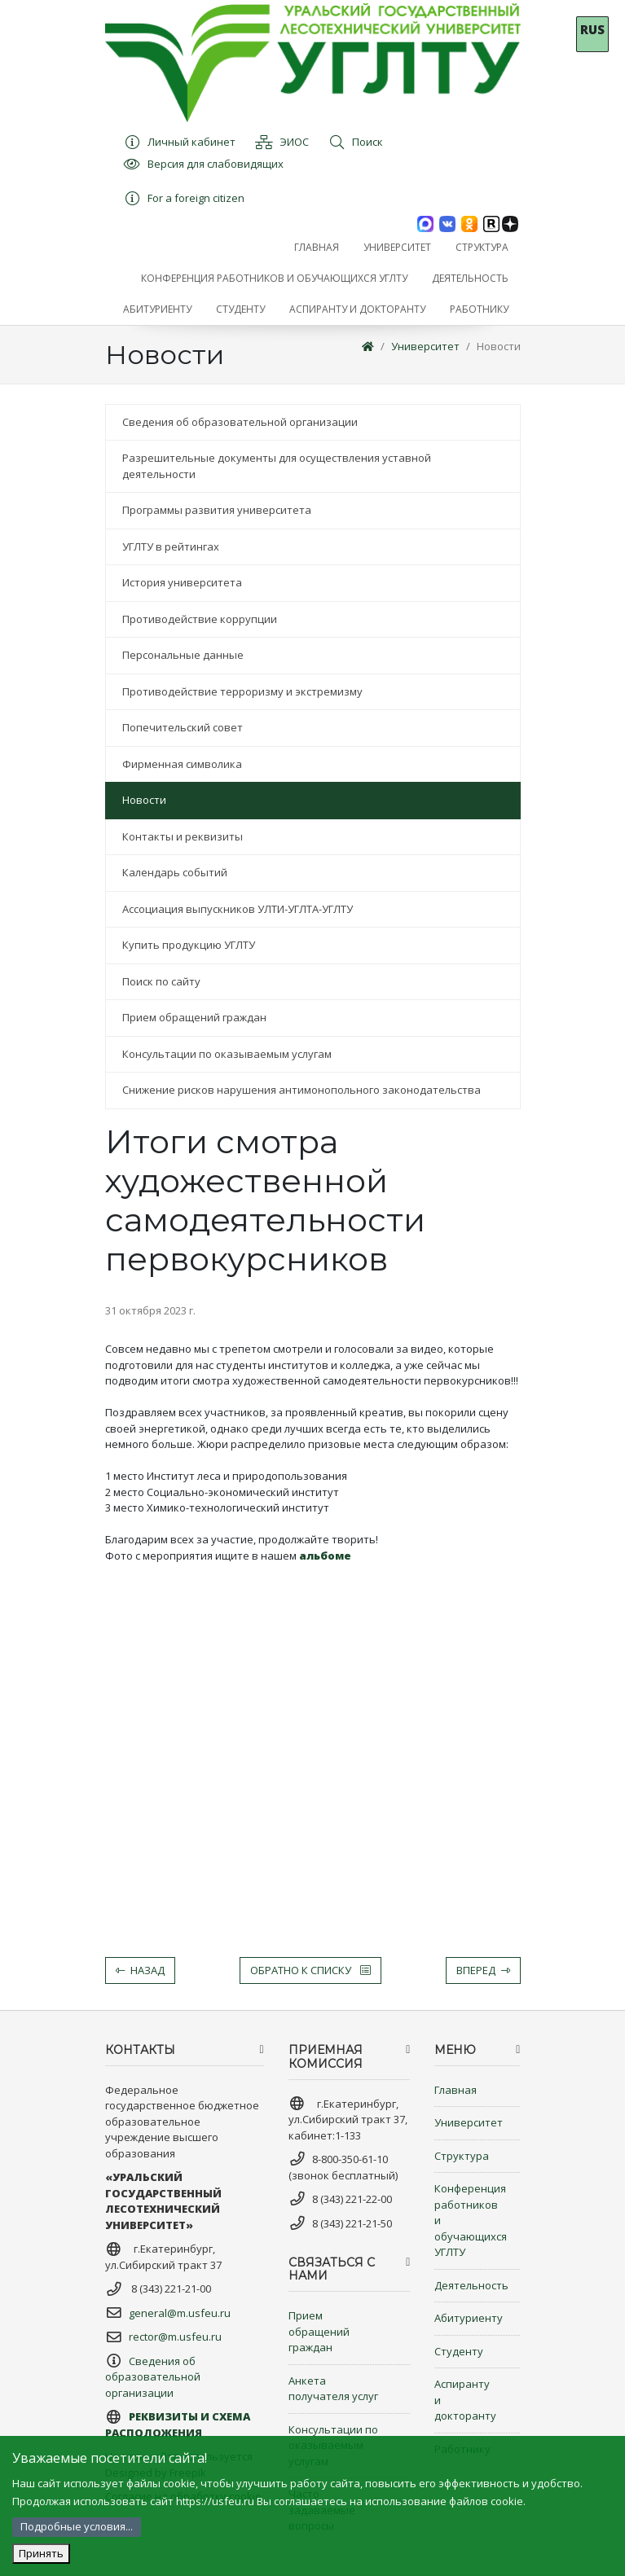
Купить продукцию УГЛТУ (188, 944)
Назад (140, 1970)
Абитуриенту (468, 2318)
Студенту (458, 2351)
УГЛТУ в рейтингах (170, 546)
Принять (41, 2553)
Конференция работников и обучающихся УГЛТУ (470, 2220)
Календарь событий (174, 872)
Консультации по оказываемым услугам (227, 1054)
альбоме (325, 1555)
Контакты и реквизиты (182, 836)
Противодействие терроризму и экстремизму (242, 691)
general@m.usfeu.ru (180, 2313)
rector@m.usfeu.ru (175, 2336)
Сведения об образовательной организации (240, 422)
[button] (397, 247)
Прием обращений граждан (194, 1017)
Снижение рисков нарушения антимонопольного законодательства (301, 1089)
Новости (499, 346)
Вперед (483, 1970)
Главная (455, 2089)
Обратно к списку (310, 1970)
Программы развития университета (216, 509)
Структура (461, 2155)
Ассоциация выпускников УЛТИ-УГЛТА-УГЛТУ (237, 909)
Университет (425, 346)
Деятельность (471, 2285)
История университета (182, 582)
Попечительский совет (182, 727)
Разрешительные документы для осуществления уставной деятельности (276, 465)
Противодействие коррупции (199, 619)
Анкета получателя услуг (333, 2388)
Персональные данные (183, 654)
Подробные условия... (76, 2526)
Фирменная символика (182, 764)
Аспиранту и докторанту (465, 2399)
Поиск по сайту (161, 981)
